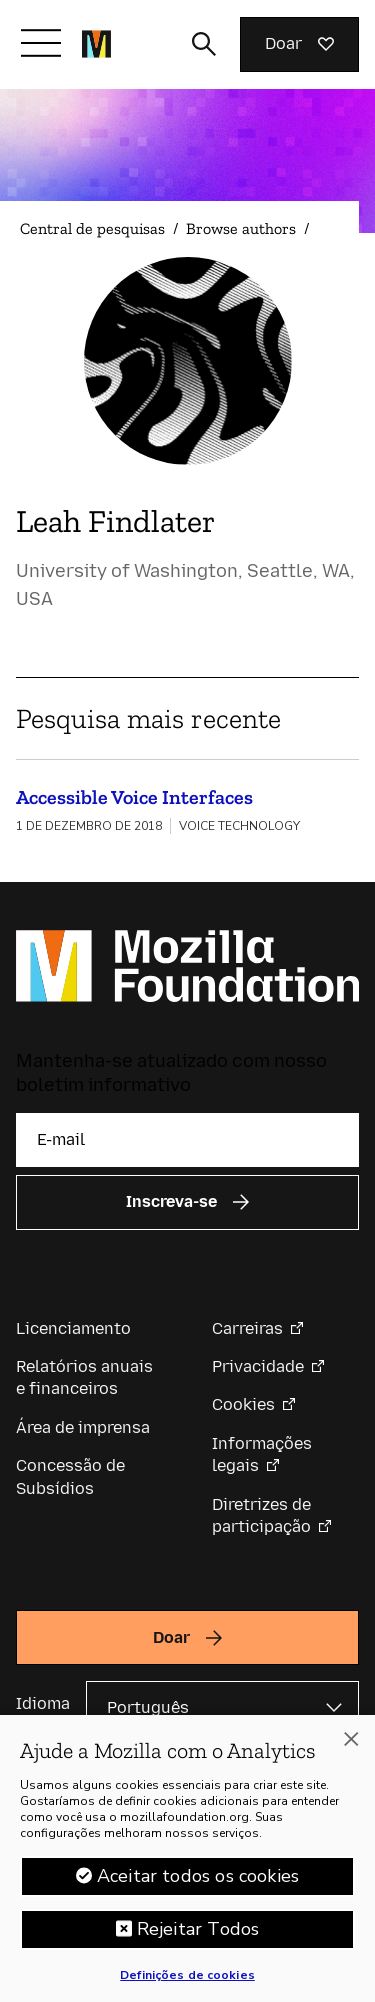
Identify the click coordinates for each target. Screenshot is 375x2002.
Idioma (43, 1703)
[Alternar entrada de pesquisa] (204, 44)
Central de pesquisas (92, 228)
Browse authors (241, 228)
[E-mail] (187, 1140)
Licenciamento (73, 1328)
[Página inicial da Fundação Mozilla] (96, 44)
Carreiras (247, 1328)
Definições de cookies (187, 1982)
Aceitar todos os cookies (198, 1883)
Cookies (243, 1404)
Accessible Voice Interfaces (134, 797)
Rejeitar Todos (198, 1936)
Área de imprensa (83, 1427)
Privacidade (258, 1366)
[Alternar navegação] (41, 43)
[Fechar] (351, 1746)
